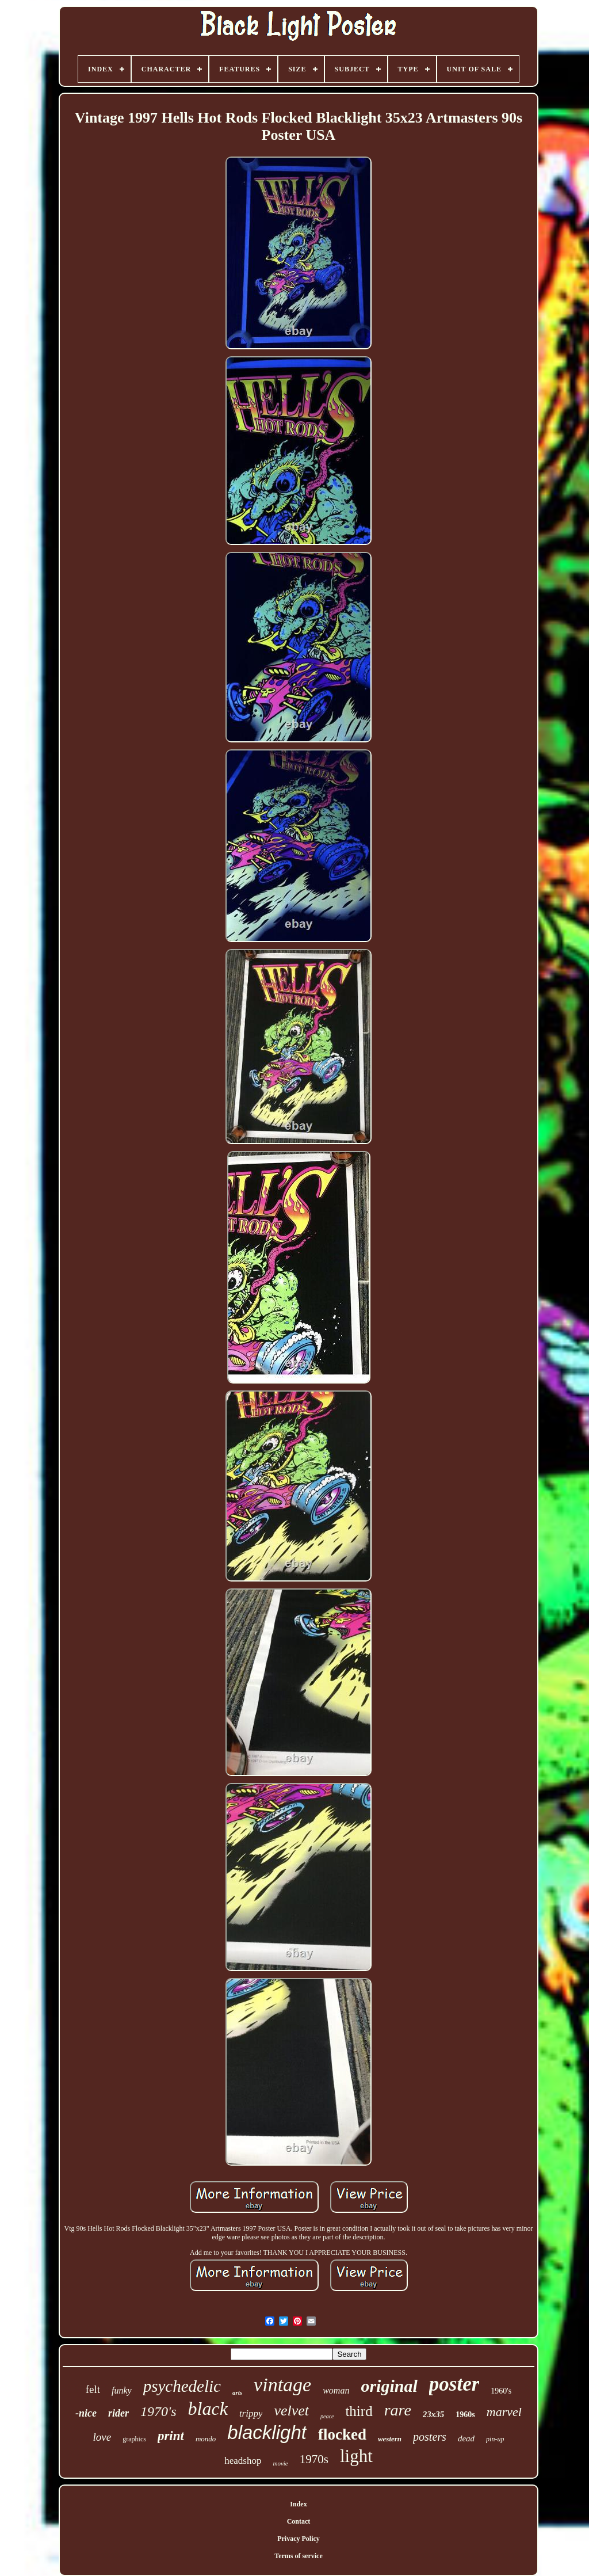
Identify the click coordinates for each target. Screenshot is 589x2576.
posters (429, 2436)
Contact (299, 2521)
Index (298, 2504)
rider (118, 2413)
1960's (501, 2391)
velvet (291, 2410)
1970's (158, 2411)
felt (93, 2389)
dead (466, 2438)
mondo (206, 2438)
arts (237, 2392)
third (358, 2411)
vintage (282, 2384)
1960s (465, 2414)
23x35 (434, 2414)
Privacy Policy (298, 2539)
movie (280, 2463)
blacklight (267, 2432)
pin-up (495, 2439)
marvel (504, 2411)
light (356, 2456)
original (389, 2385)
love (102, 2437)
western (389, 2438)
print (171, 2436)
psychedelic (182, 2386)
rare (397, 2410)
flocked (342, 2434)
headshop (242, 2460)
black (208, 2408)
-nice (86, 2413)
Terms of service (298, 2556)
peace (327, 2416)
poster (454, 2384)
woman (336, 2390)
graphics (134, 2439)
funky (122, 2390)
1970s (314, 2459)
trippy (251, 2413)
